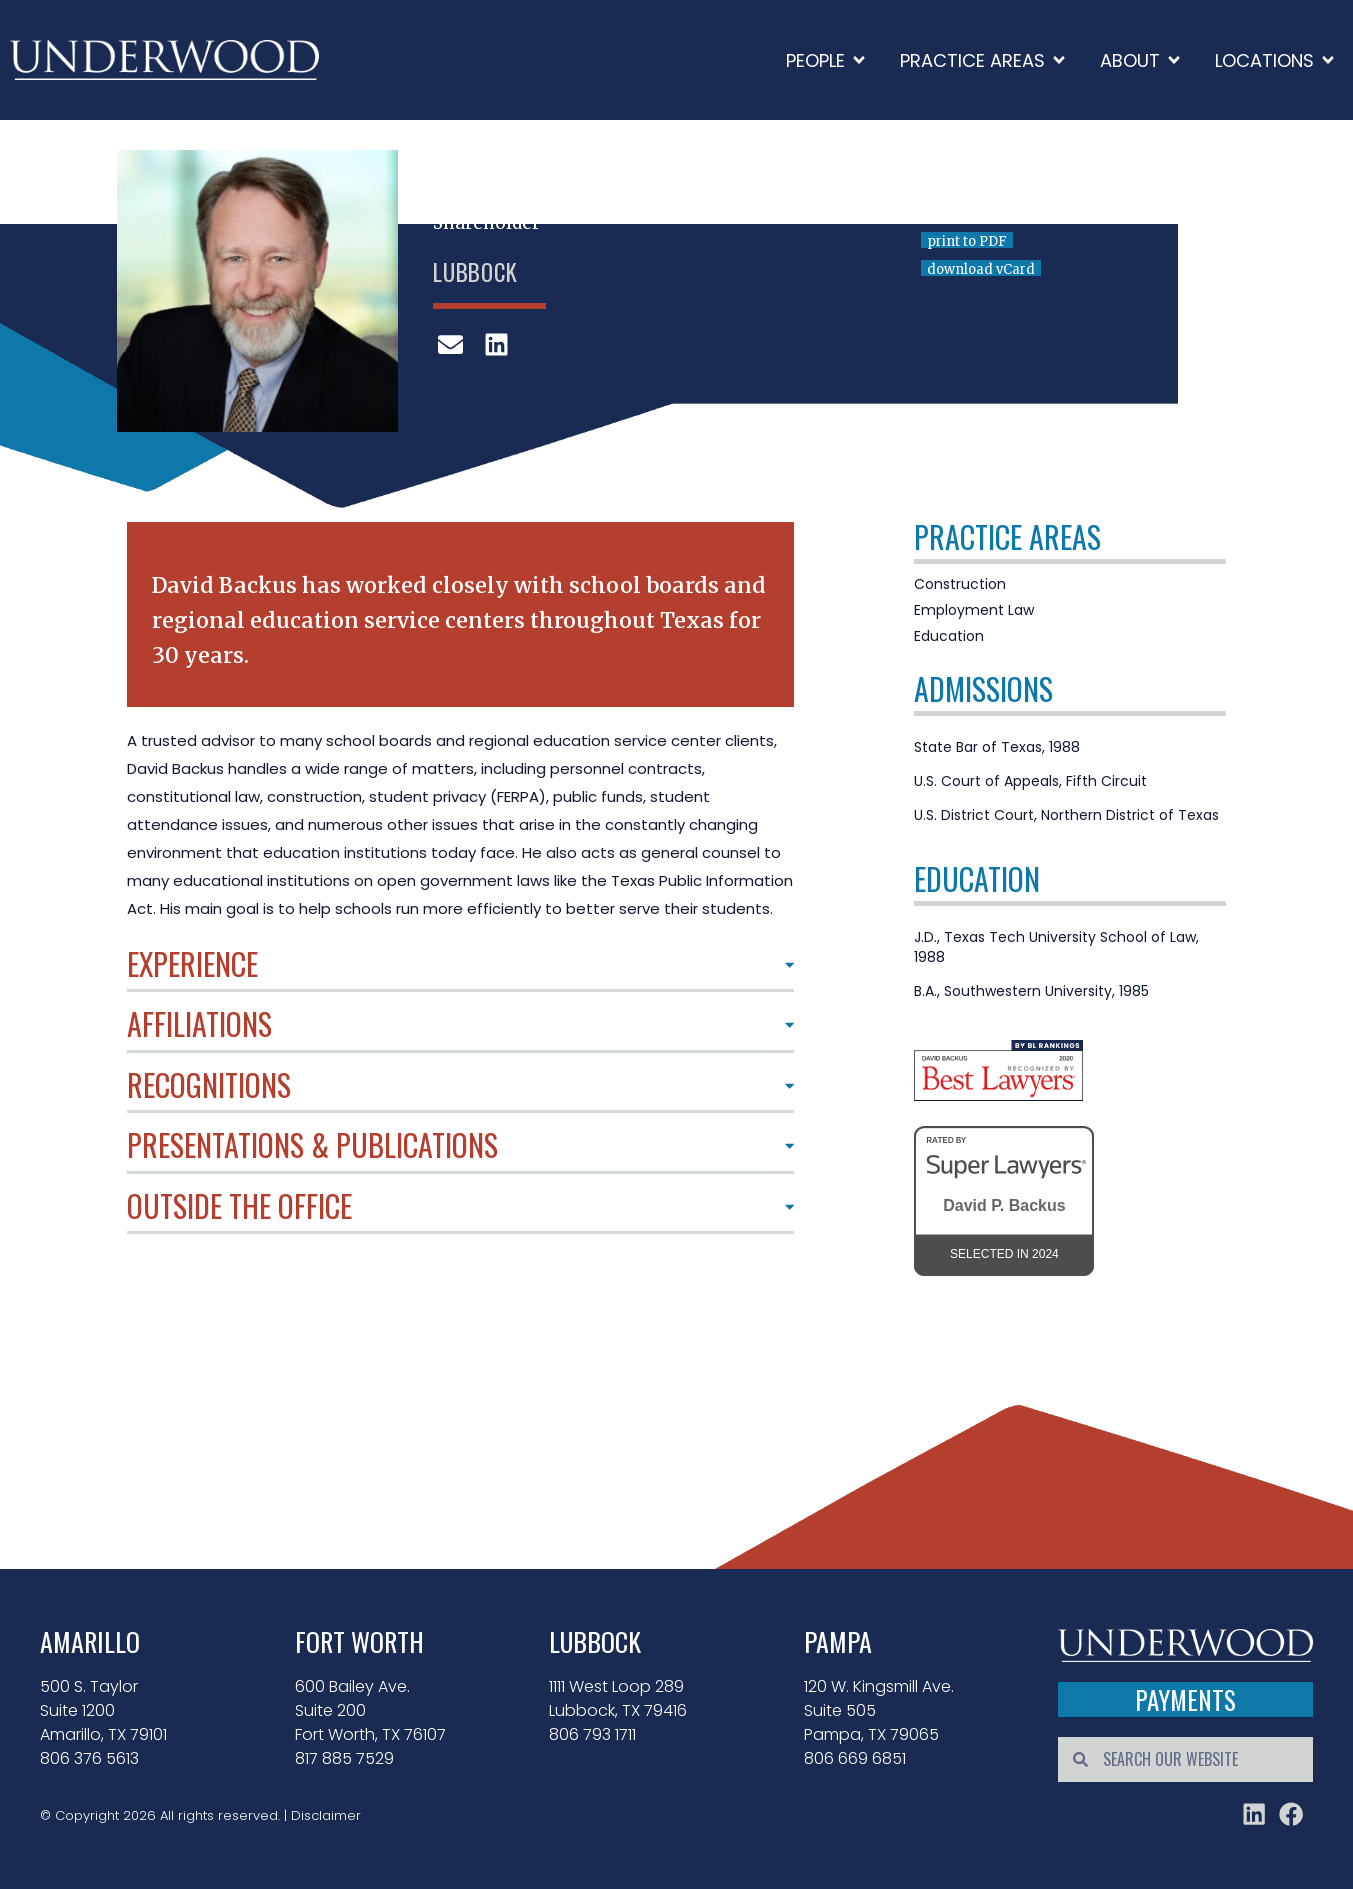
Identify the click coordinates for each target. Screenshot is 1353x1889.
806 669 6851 (855, 1758)
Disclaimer (326, 1813)
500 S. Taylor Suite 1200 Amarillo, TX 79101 (103, 1710)
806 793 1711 (592, 1734)
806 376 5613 (89, 1758)
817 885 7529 (344, 1758)
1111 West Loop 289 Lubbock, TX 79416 (618, 1698)
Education (949, 636)
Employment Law (974, 610)
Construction (960, 584)
